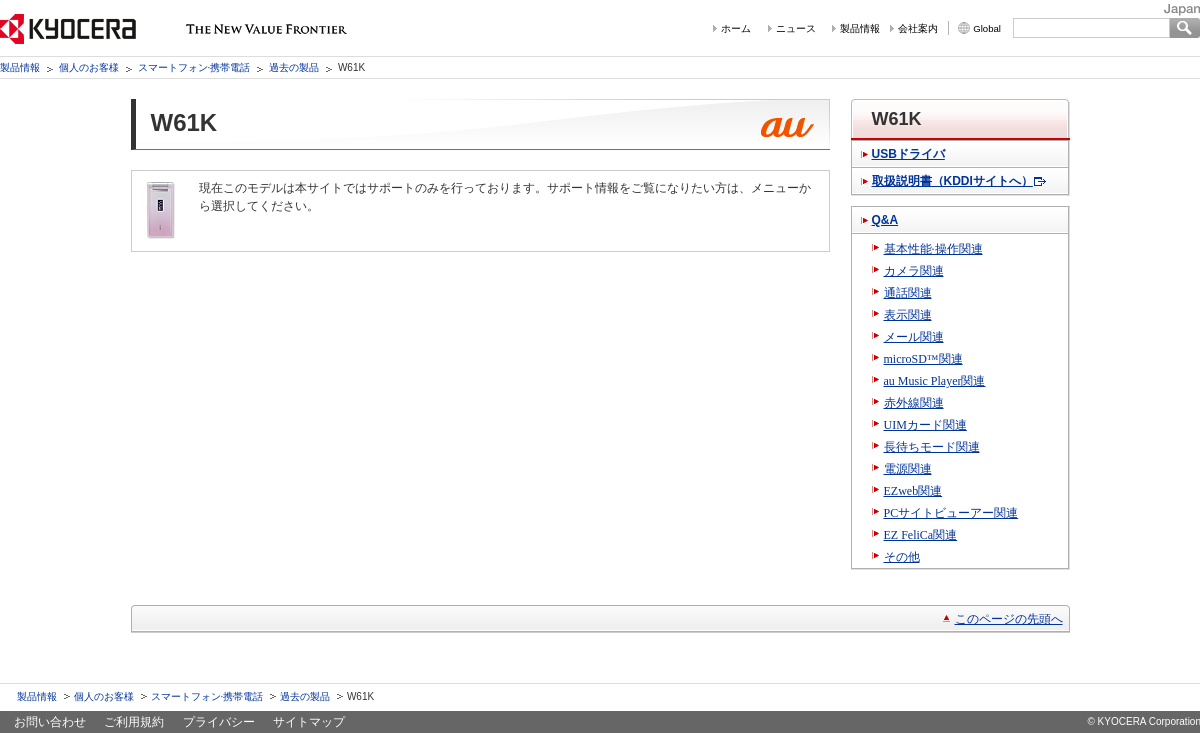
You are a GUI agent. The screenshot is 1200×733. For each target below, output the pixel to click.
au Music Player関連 (935, 381)
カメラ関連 (914, 271)
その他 (902, 557)
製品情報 (860, 28)
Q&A (885, 220)
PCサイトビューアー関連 (951, 513)
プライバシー (219, 722)
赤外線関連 (914, 403)
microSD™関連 (923, 359)
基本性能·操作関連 (933, 249)
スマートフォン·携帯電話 (194, 67)
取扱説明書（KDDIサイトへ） (952, 181)
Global (987, 28)
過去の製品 (294, 67)
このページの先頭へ (1009, 619)
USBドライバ (908, 154)
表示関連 (908, 315)
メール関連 (914, 337)
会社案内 (918, 28)
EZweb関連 (913, 491)
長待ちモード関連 (932, 447)
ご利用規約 (134, 722)
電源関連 (908, 469)
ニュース (796, 28)
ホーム (736, 28)
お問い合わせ (50, 722)
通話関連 (908, 293)
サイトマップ (309, 722)
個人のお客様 (89, 67)
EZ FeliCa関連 (921, 535)
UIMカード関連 (925, 425)
